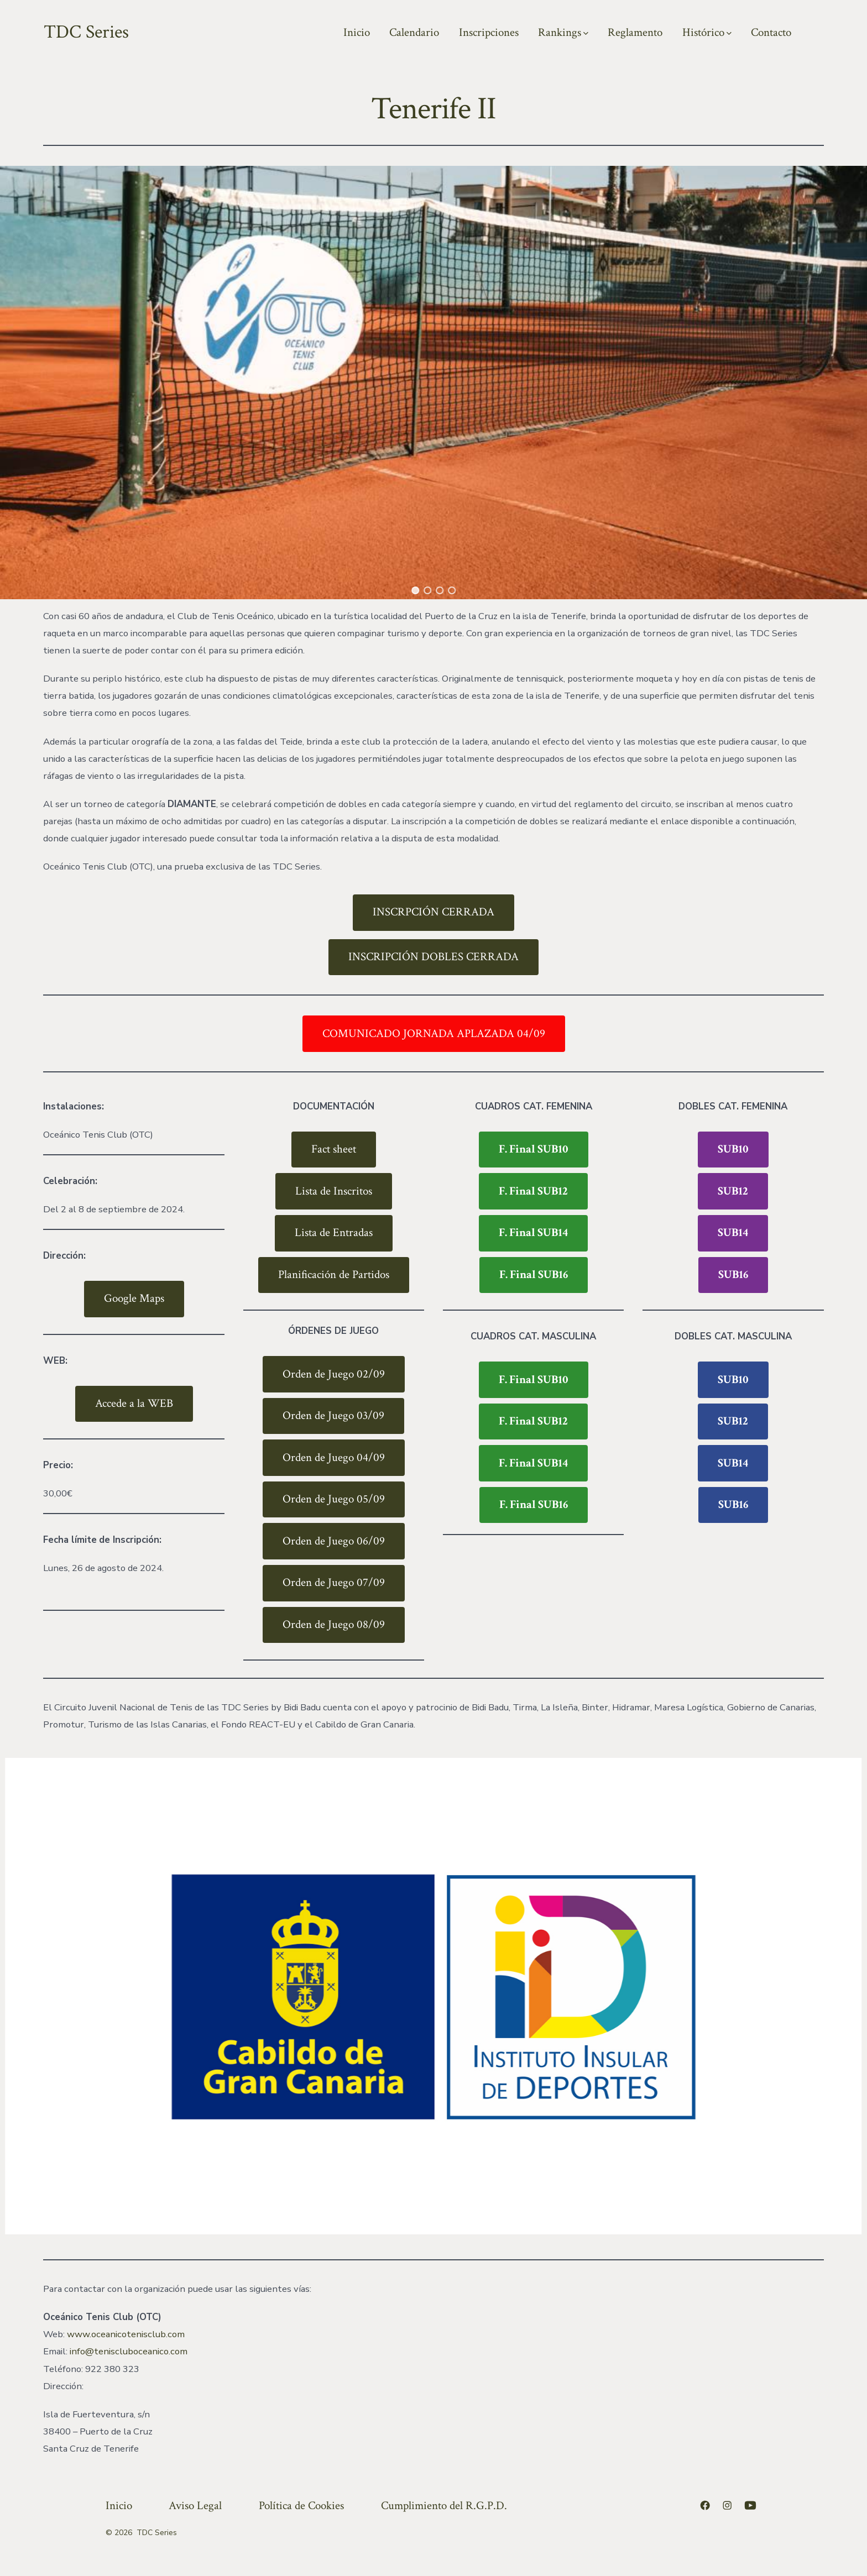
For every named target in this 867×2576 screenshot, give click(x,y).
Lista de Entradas (334, 1232)
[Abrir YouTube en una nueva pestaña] (750, 2505)
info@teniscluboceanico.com (128, 2351)
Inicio (356, 32)
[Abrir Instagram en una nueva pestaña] (727, 2505)
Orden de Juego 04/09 (334, 1457)
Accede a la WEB (134, 1403)
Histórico (707, 32)
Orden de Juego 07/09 (334, 1582)
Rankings (563, 32)
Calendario (414, 32)
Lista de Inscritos (333, 1191)
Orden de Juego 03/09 (333, 1415)
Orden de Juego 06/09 (334, 1540)
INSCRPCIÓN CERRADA (433, 911)
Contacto (771, 32)
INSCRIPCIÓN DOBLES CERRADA (433, 956)
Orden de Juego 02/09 (334, 1373)
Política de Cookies (301, 2505)
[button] (415, 590)
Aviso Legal (195, 2505)
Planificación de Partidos (333, 1274)
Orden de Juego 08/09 (334, 1624)
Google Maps (134, 1298)
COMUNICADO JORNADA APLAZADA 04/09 (433, 1033)
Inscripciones (489, 32)
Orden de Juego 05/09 (334, 1498)
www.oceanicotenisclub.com (126, 2334)
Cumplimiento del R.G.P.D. (444, 2505)
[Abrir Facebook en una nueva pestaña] (705, 2505)
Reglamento (635, 32)
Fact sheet (333, 1149)
